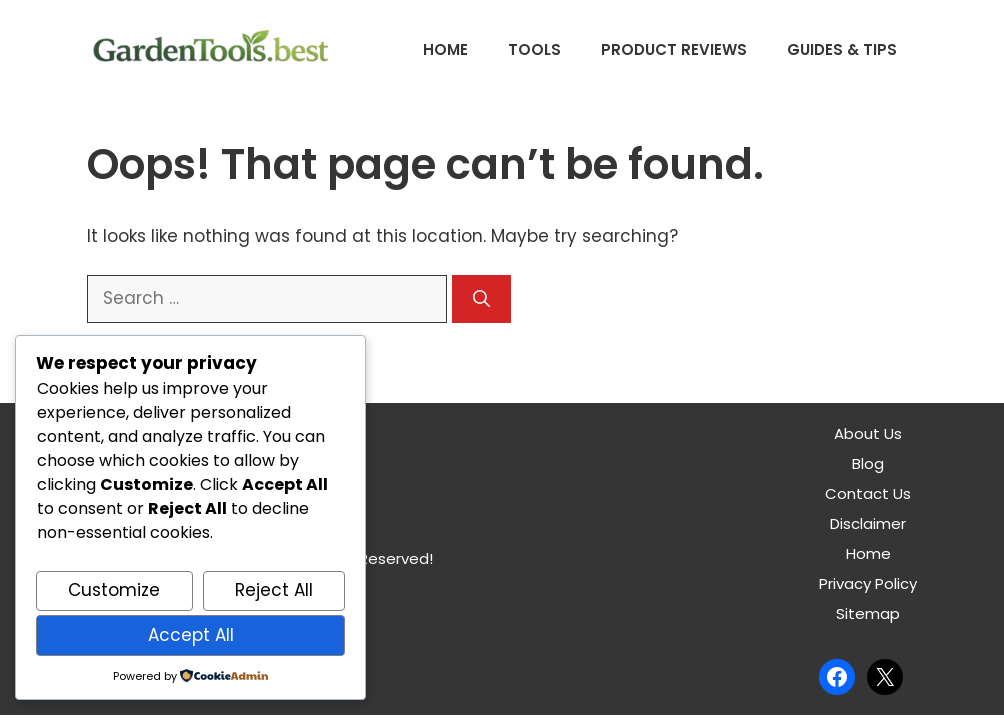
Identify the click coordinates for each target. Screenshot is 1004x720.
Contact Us (868, 493)
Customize (114, 590)
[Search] (481, 299)
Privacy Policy (868, 583)
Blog (868, 463)
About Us (868, 433)
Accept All (191, 635)
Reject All (274, 590)
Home (445, 49)
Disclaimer (868, 523)
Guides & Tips (842, 49)
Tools (534, 49)
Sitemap (868, 613)
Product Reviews (674, 49)
